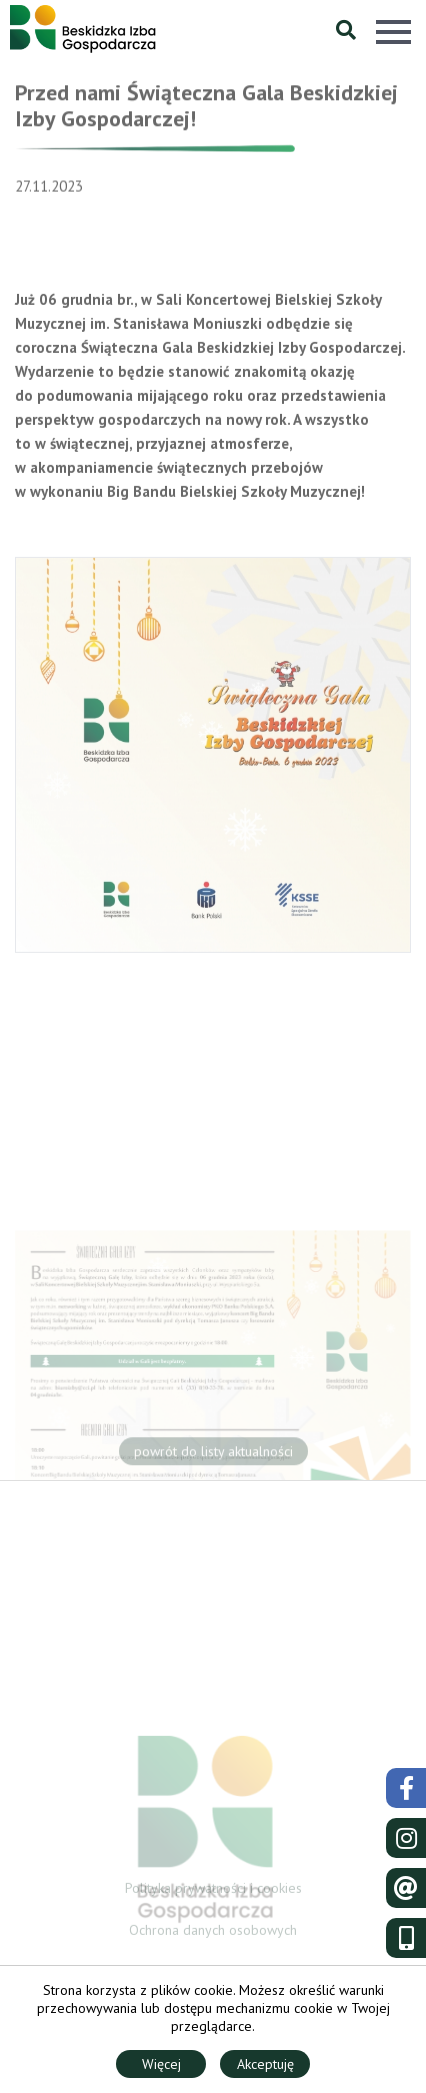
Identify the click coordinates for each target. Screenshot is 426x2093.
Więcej (161, 2064)
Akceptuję (265, 2064)
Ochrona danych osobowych (213, 1932)
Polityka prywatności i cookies (213, 1890)
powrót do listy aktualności (213, 1454)
